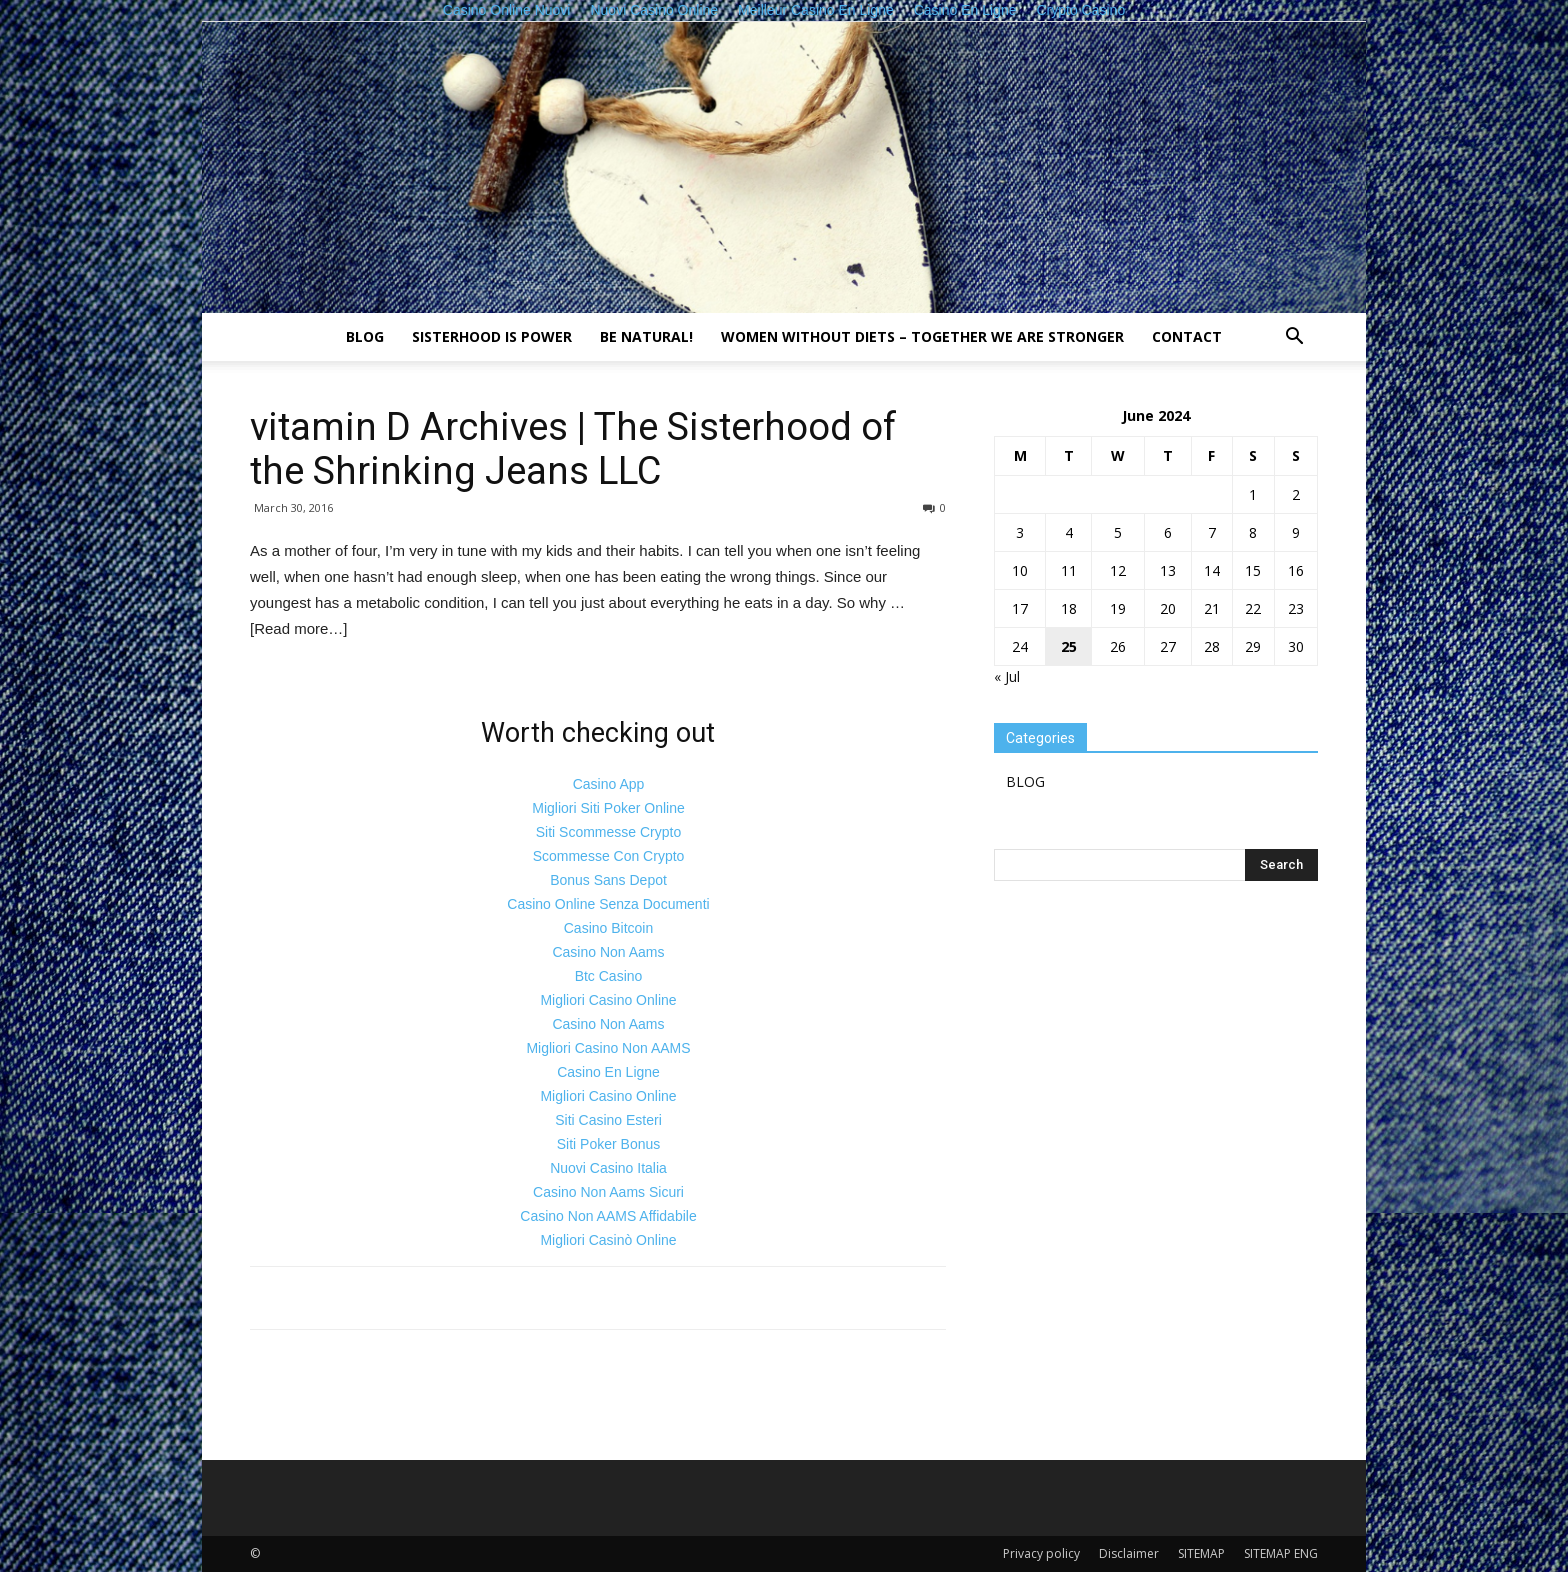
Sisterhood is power (492, 336)
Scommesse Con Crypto (609, 856)
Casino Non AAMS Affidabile (608, 1216)
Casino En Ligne (608, 1072)
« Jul (1007, 676)
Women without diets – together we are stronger (922, 336)
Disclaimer (1129, 1553)
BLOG (365, 336)
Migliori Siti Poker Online (608, 808)
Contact (1187, 336)
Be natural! (646, 336)
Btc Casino (609, 976)
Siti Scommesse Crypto (608, 832)
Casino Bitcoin (609, 928)
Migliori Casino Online (608, 1000)
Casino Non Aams (608, 952)
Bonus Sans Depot (608, 880)
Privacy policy (1041, 1553)
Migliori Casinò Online (608, 1240)
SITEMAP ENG (1281, 1553)
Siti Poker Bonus (609, 1144)
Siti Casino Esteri (608, 1120)
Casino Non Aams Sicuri (608, 1192)
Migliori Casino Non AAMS (608, 1048)
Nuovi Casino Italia (608, 1168)
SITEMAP (1201, 1553)
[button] (1294, 338)
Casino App (609, 784)
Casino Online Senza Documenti (608, 904)
